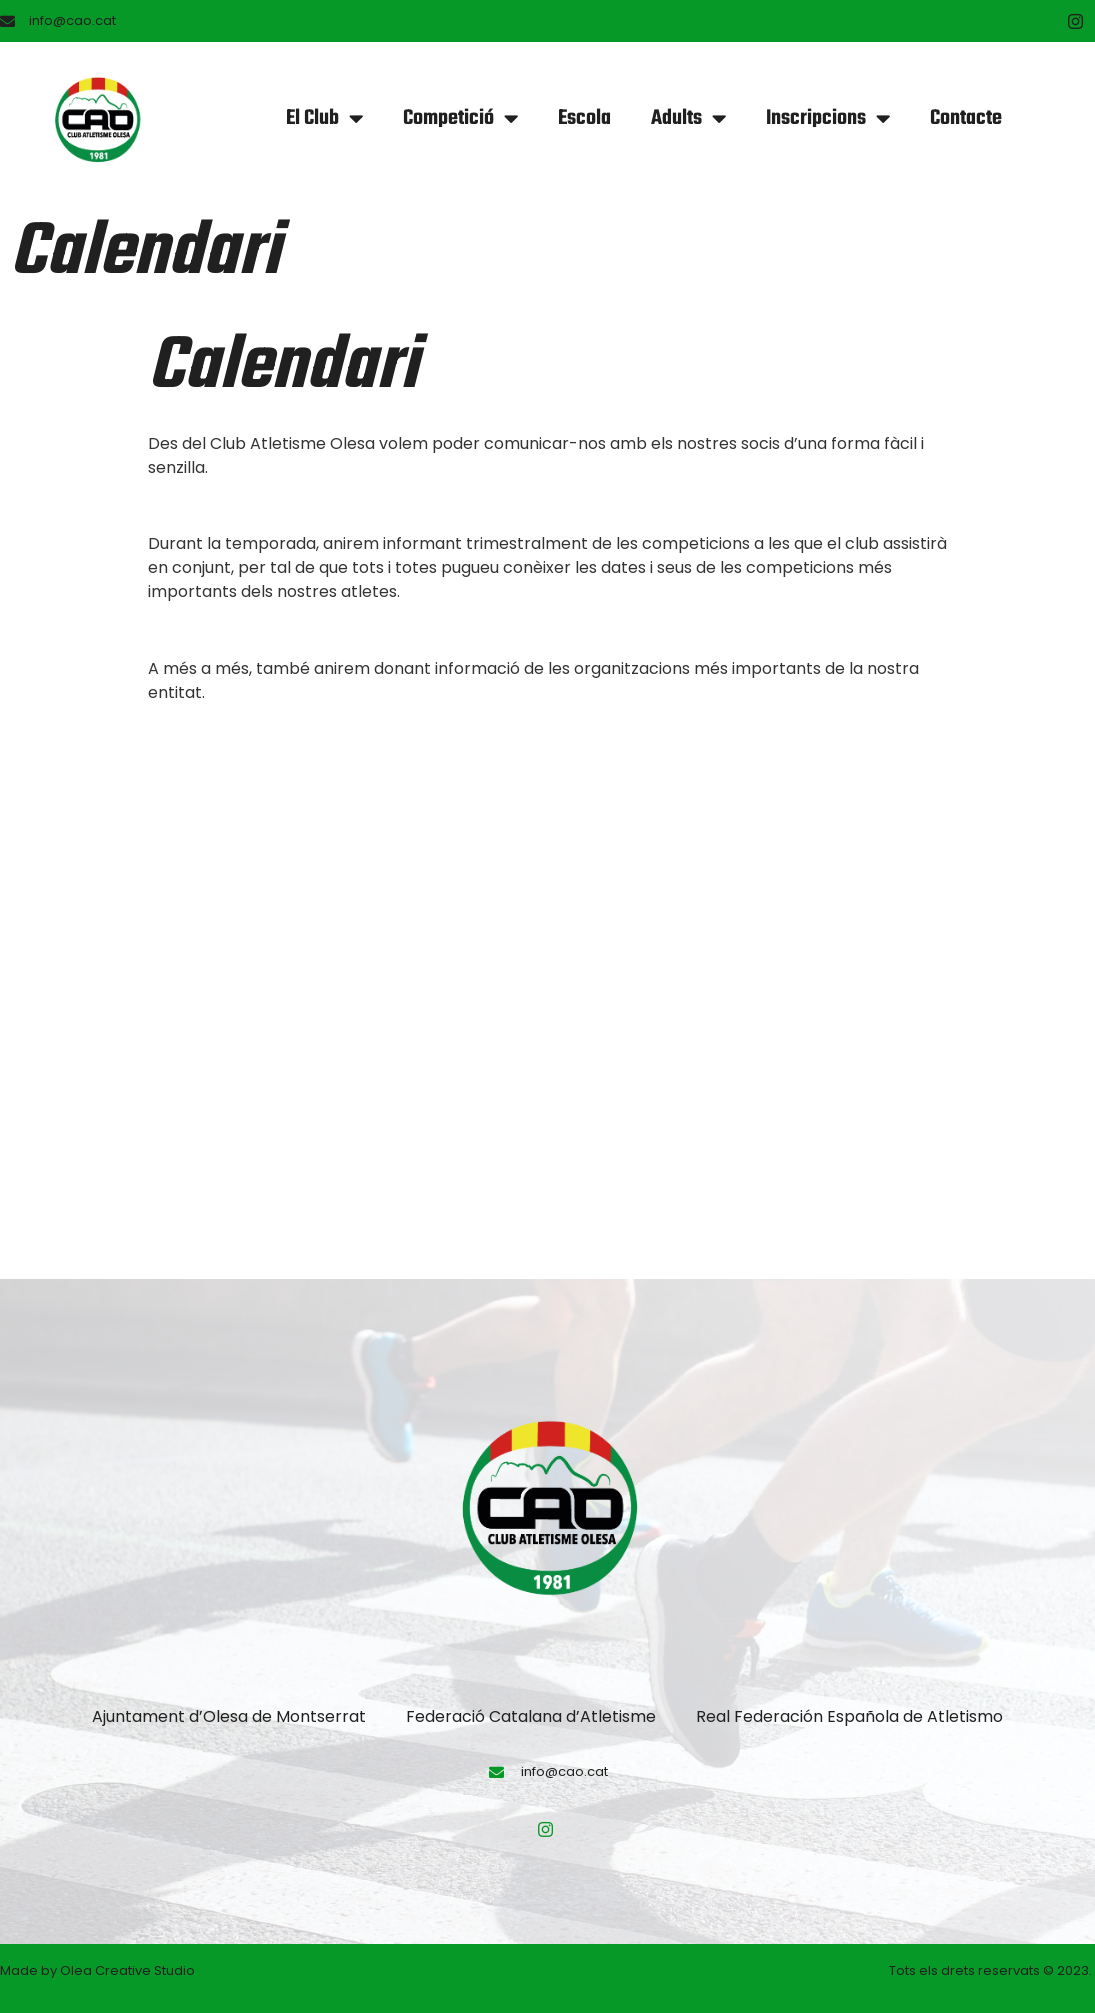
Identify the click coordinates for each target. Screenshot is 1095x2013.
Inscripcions (828, 118)
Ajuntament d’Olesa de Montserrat (229, 1716)
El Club (324, 118)
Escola (584, 118)
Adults (688, 118)
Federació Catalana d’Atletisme (531, 1716)
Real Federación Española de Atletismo (849, 1716)
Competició (460, 118)
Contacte (966, 118)
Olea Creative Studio (127, 1970)
